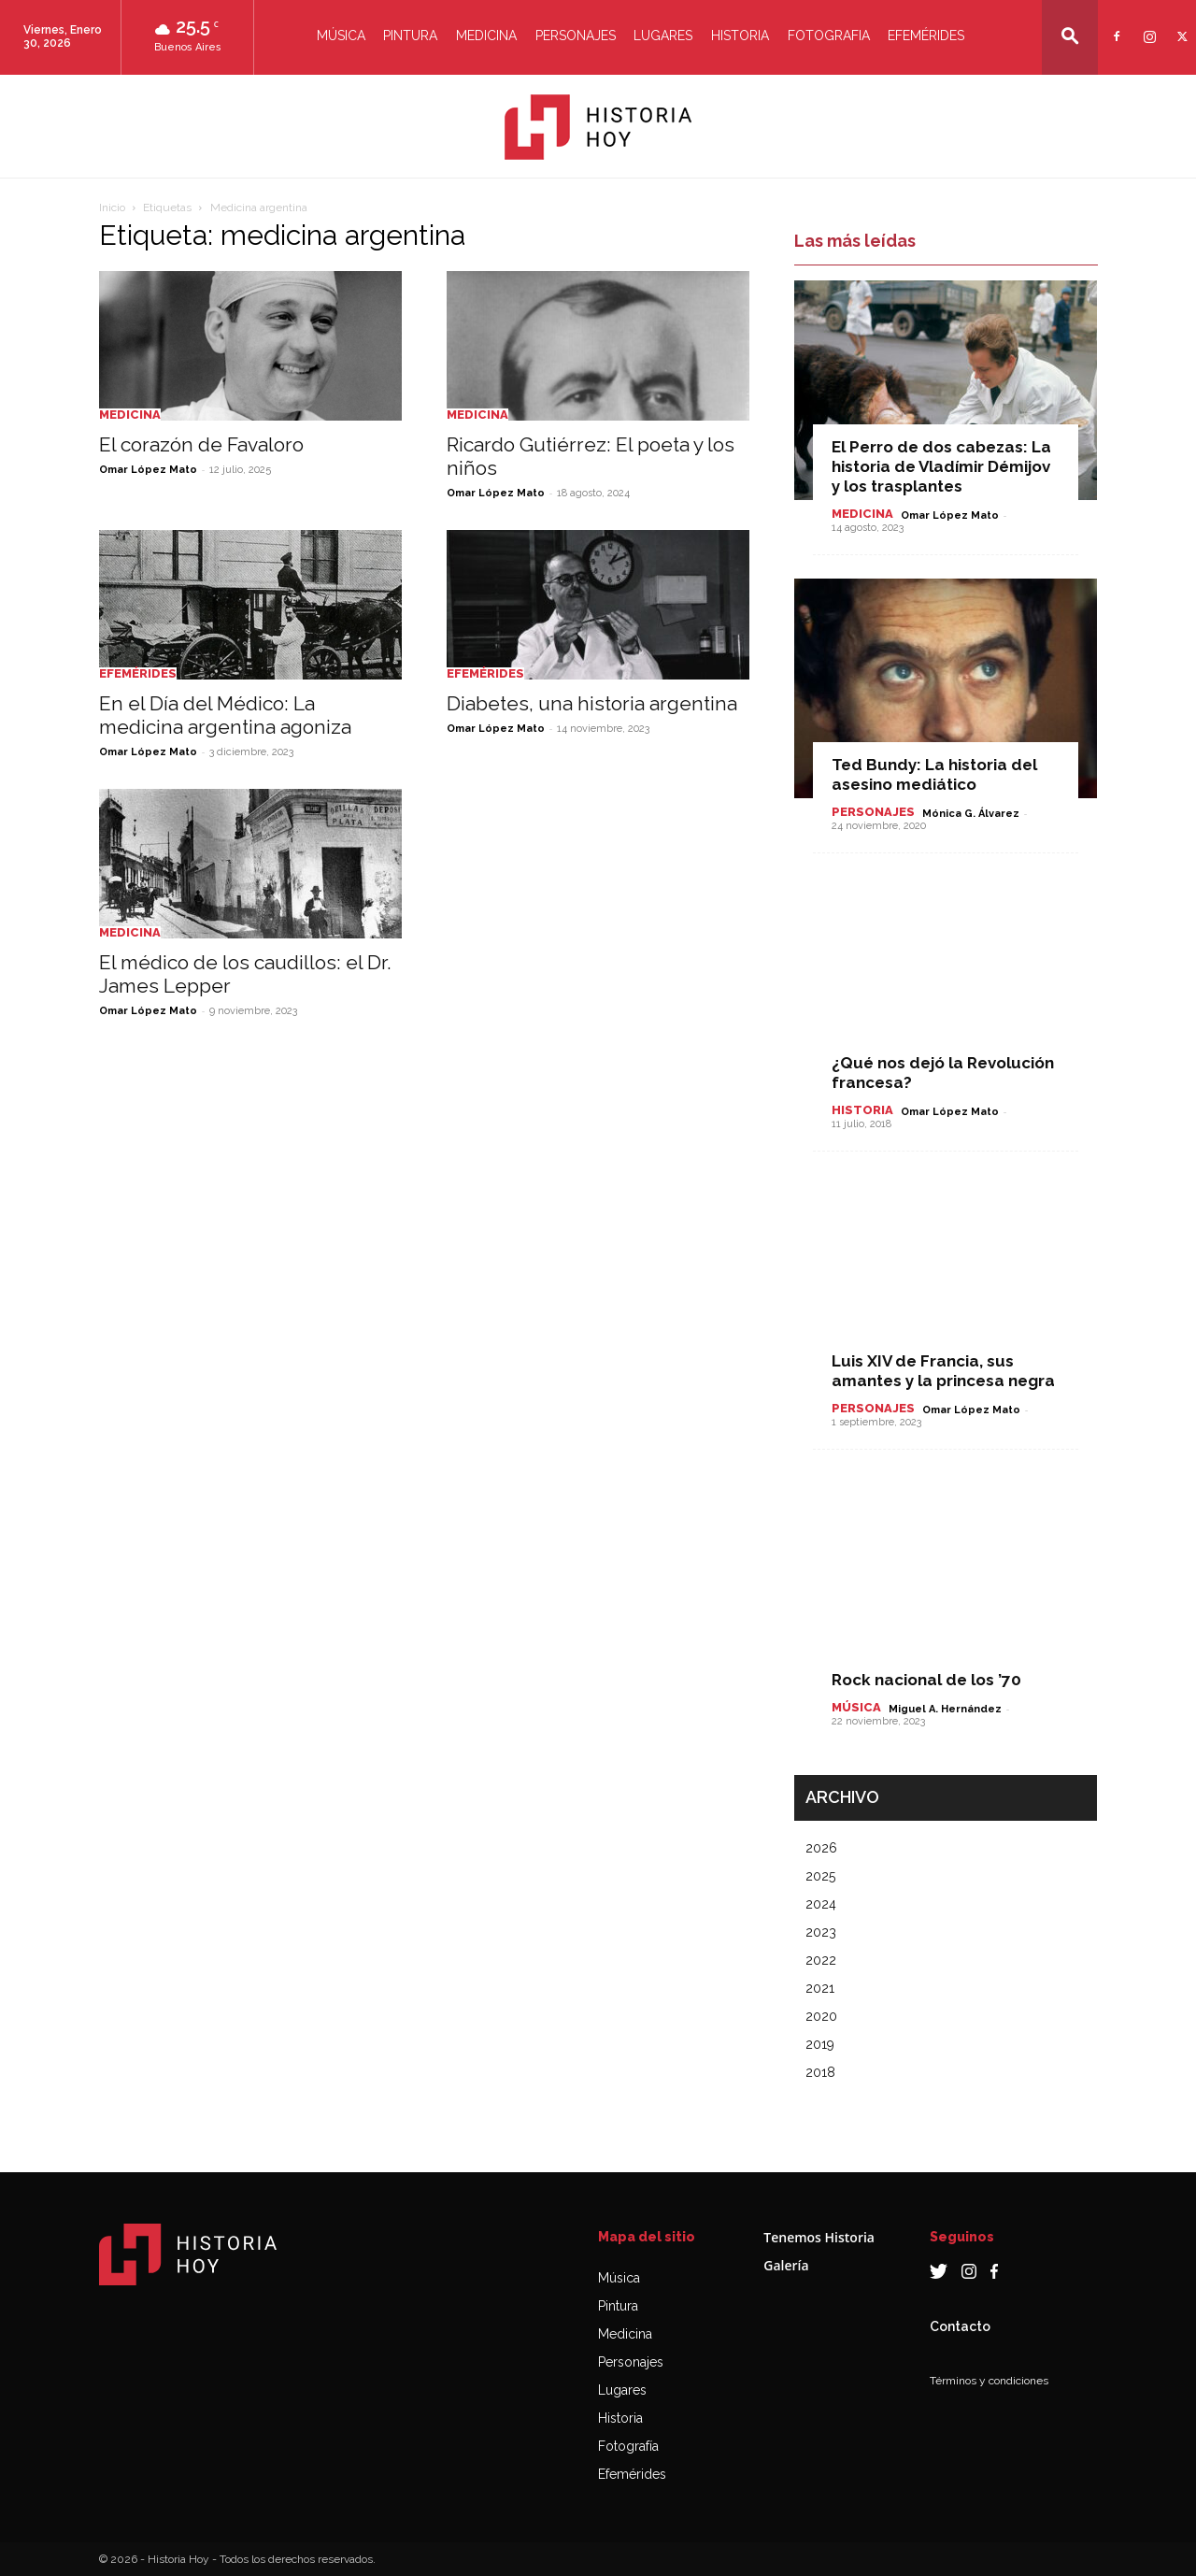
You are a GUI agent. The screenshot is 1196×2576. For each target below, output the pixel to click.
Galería (785, 2265)
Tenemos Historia (819, 2237)
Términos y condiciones (989, 2380)
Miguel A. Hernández (945, 1709)
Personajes (575, 35)
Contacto (960, 2326)
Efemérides (926, 35)
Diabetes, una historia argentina (592, 703)
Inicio (112, 207)
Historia (740, 35)
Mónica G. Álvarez (970, 814)
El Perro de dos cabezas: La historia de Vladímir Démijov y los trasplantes (941, 466)
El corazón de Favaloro (201, 444)
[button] (1070, 36)
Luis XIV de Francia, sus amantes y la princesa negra (943, 1371)
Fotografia (829, 35)
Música (341, 35)
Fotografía (628, 2446)
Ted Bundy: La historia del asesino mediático (934, 774)
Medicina (486, 35)
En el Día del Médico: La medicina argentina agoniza (225, 715)
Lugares (663, 35)
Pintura (410, 35)
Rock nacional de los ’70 (926, 1679)
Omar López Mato (148, 470)
